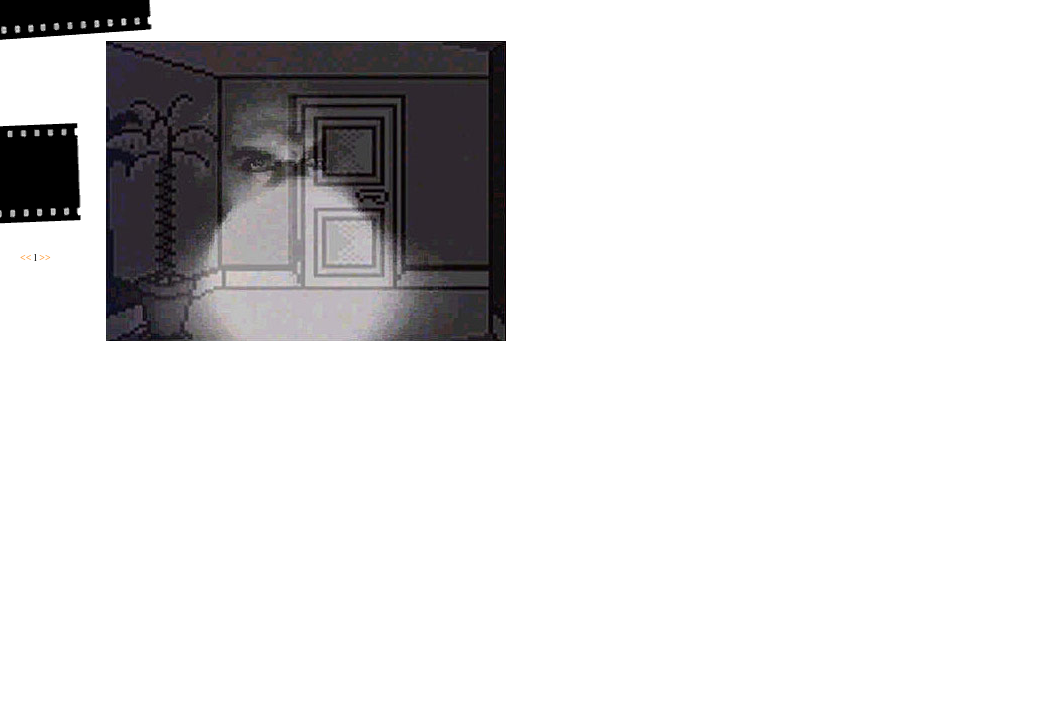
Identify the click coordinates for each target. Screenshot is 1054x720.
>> (44, 257)
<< (25, 257)
